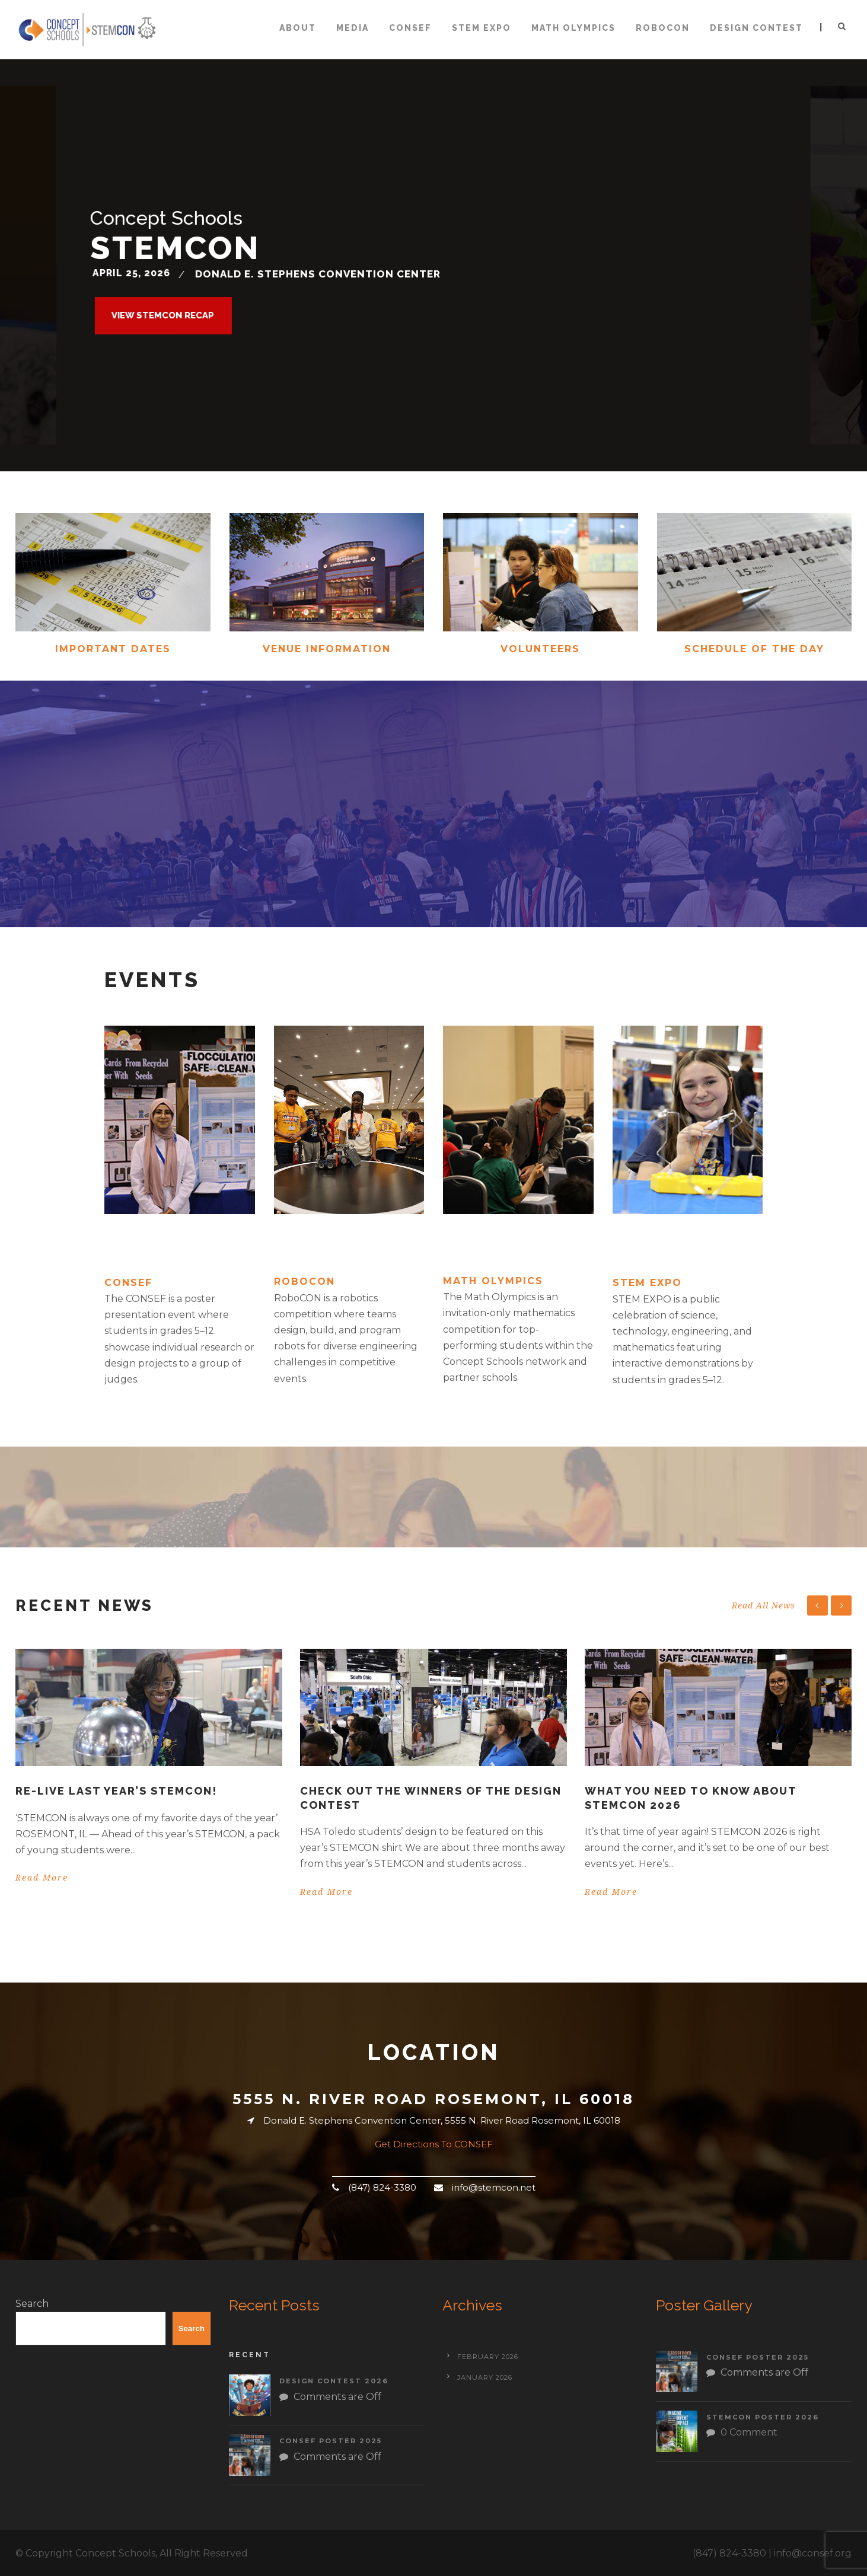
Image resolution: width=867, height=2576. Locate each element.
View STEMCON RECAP (162, 315)
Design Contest (756, 28)
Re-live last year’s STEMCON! (116, 1791)
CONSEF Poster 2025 (330, 2441)
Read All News (763, 1605)
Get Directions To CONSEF (434, 2144)
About (297, 28)
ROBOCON (663, 28)
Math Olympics (573, 28)
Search (32, 2303)
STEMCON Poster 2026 (762, 2417)
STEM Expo (481, 28)
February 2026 (487, 2356)
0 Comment (749, 2432)
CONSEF (410, 28)
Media (352, 28)
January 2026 (484, 2377)
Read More (41, 1877)
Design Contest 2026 (333, 2381)
